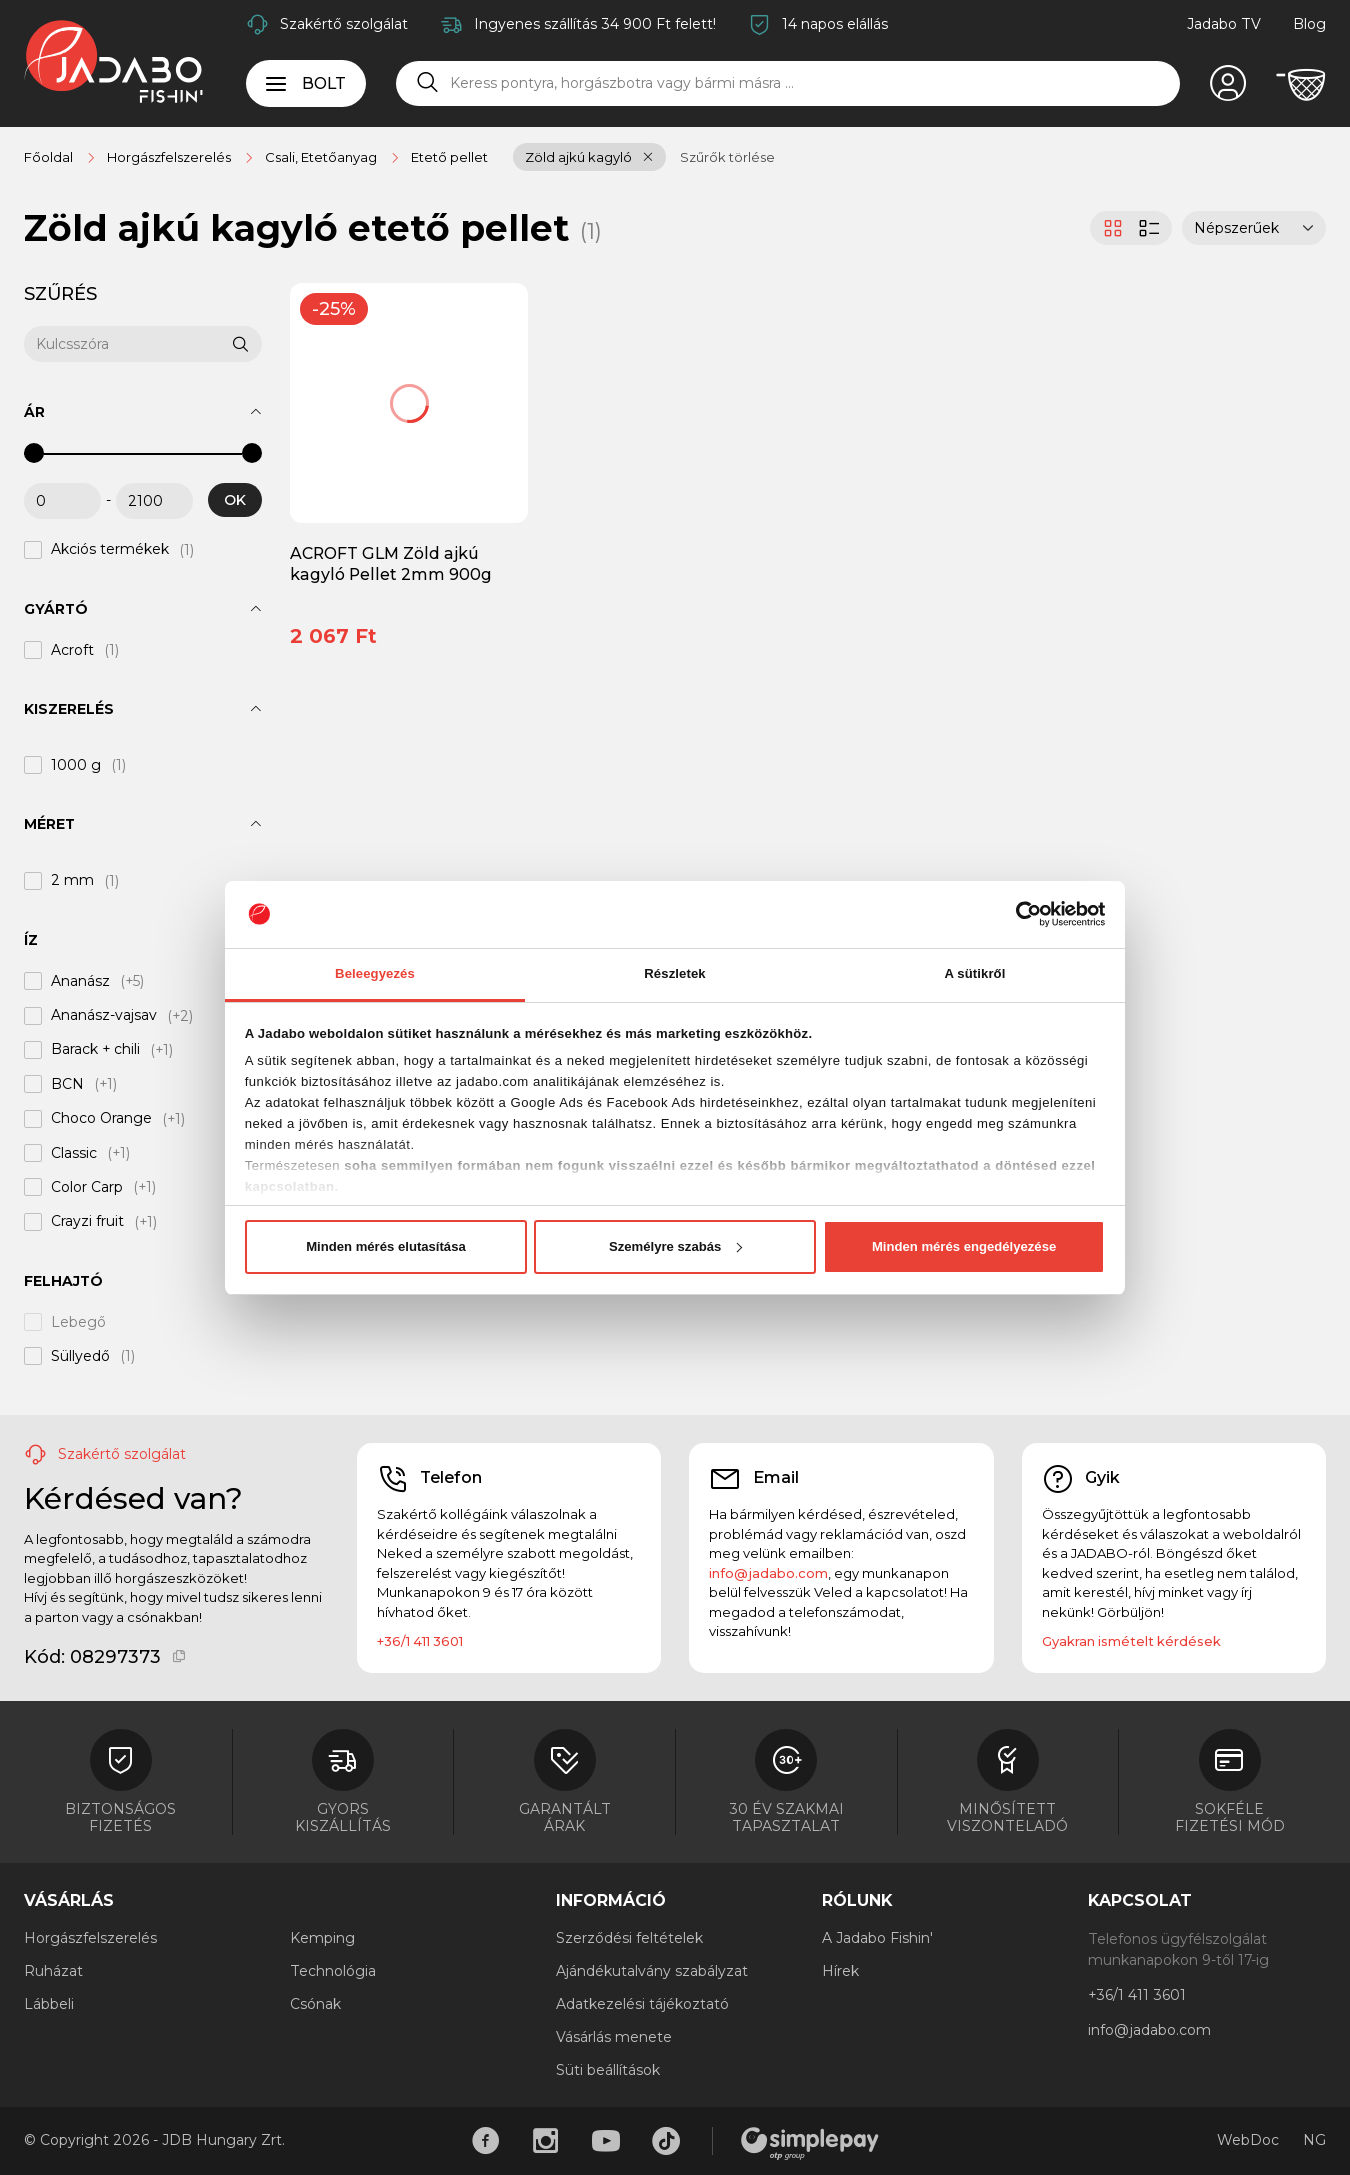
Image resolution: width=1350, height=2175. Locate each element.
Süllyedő (80, 1356)
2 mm (72, 881)
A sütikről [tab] (975, 973)
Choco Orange (101, 1119)
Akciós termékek (110, 550)
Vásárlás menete (614, 2037)
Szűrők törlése (727, 157)
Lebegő (78, 1322)
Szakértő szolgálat (344, 24)
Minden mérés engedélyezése (964, 1246)
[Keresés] (428, 83)
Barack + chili (95, 1050)
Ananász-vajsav (104, 1016)
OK (235, 500)
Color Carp (87, 1187)
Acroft (72, 650)
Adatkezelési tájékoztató (642, 2004)
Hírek (840, 1971)
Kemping (322, 1938)
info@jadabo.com (768, 1573)
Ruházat (53, 1971)
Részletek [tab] (674, 973)
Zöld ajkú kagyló (578, 157)
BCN (67, 1084)
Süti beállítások (608, 2070)
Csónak (315, 2004)
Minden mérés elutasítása (386, 1246)
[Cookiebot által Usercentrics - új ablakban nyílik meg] (1017, 914)
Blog (1309, 24)
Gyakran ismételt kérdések (1131, 1641)
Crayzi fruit (87, 1222)
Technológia (333, 1971)
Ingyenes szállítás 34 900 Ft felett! (595, 24)
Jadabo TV (1224, 24)
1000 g (76, 765)
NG (1314, 2140)
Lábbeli (49, 2004)
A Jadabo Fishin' (877, 1938)
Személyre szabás (675, 1246)
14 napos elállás (835, 24)
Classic (74, 1153)
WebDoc (1248, 2140)
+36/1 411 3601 (420, 1641)
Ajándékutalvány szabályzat (652, 1971)
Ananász (80, 981)
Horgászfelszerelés (90, 1938)
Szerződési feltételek (629, 1938)
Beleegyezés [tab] (375, 973)
